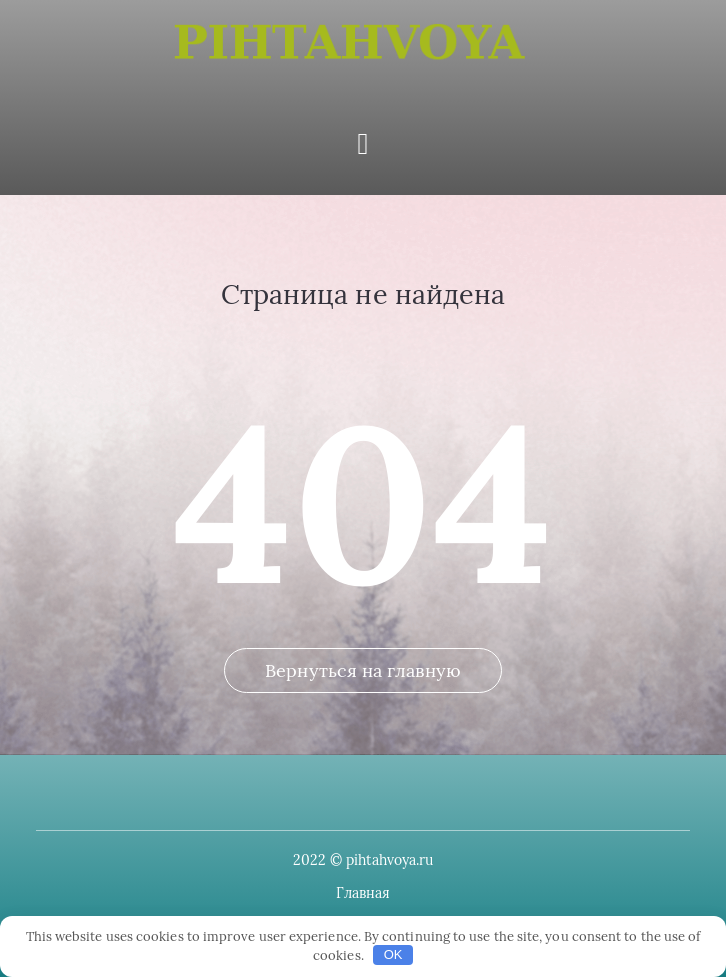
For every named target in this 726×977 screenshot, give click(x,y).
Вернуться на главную (363, 670)
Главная (363, 893)
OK (393, 954)
